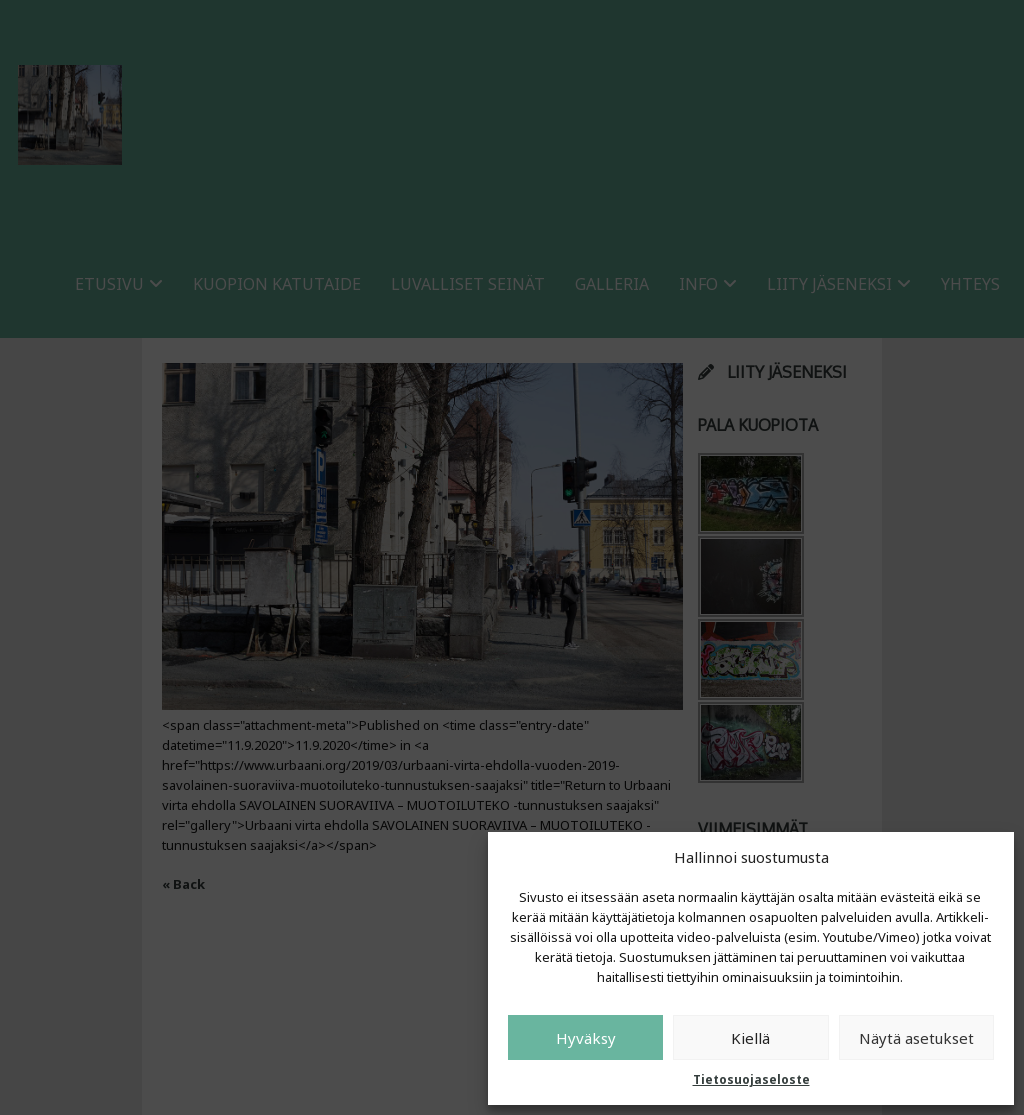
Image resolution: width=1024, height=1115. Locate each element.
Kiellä (750, 1038)
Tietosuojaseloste (751, 1079)
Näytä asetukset (916, 1038)
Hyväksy (586, 1038)
